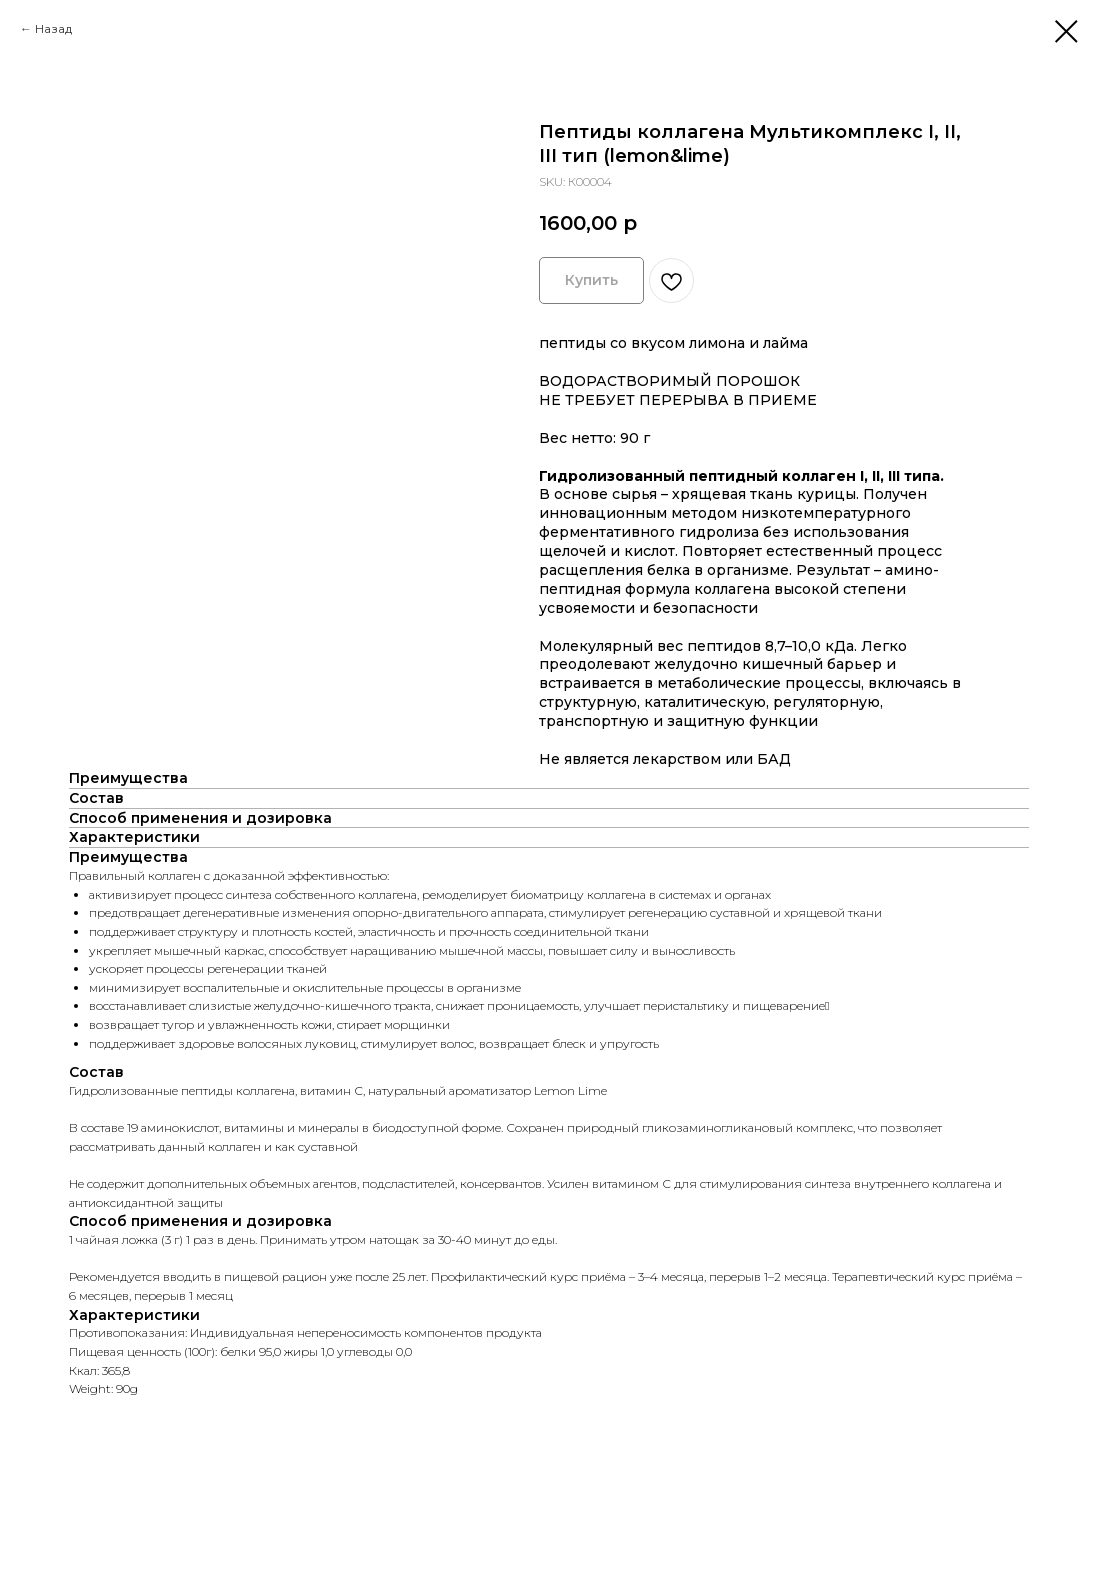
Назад (53, 28)
